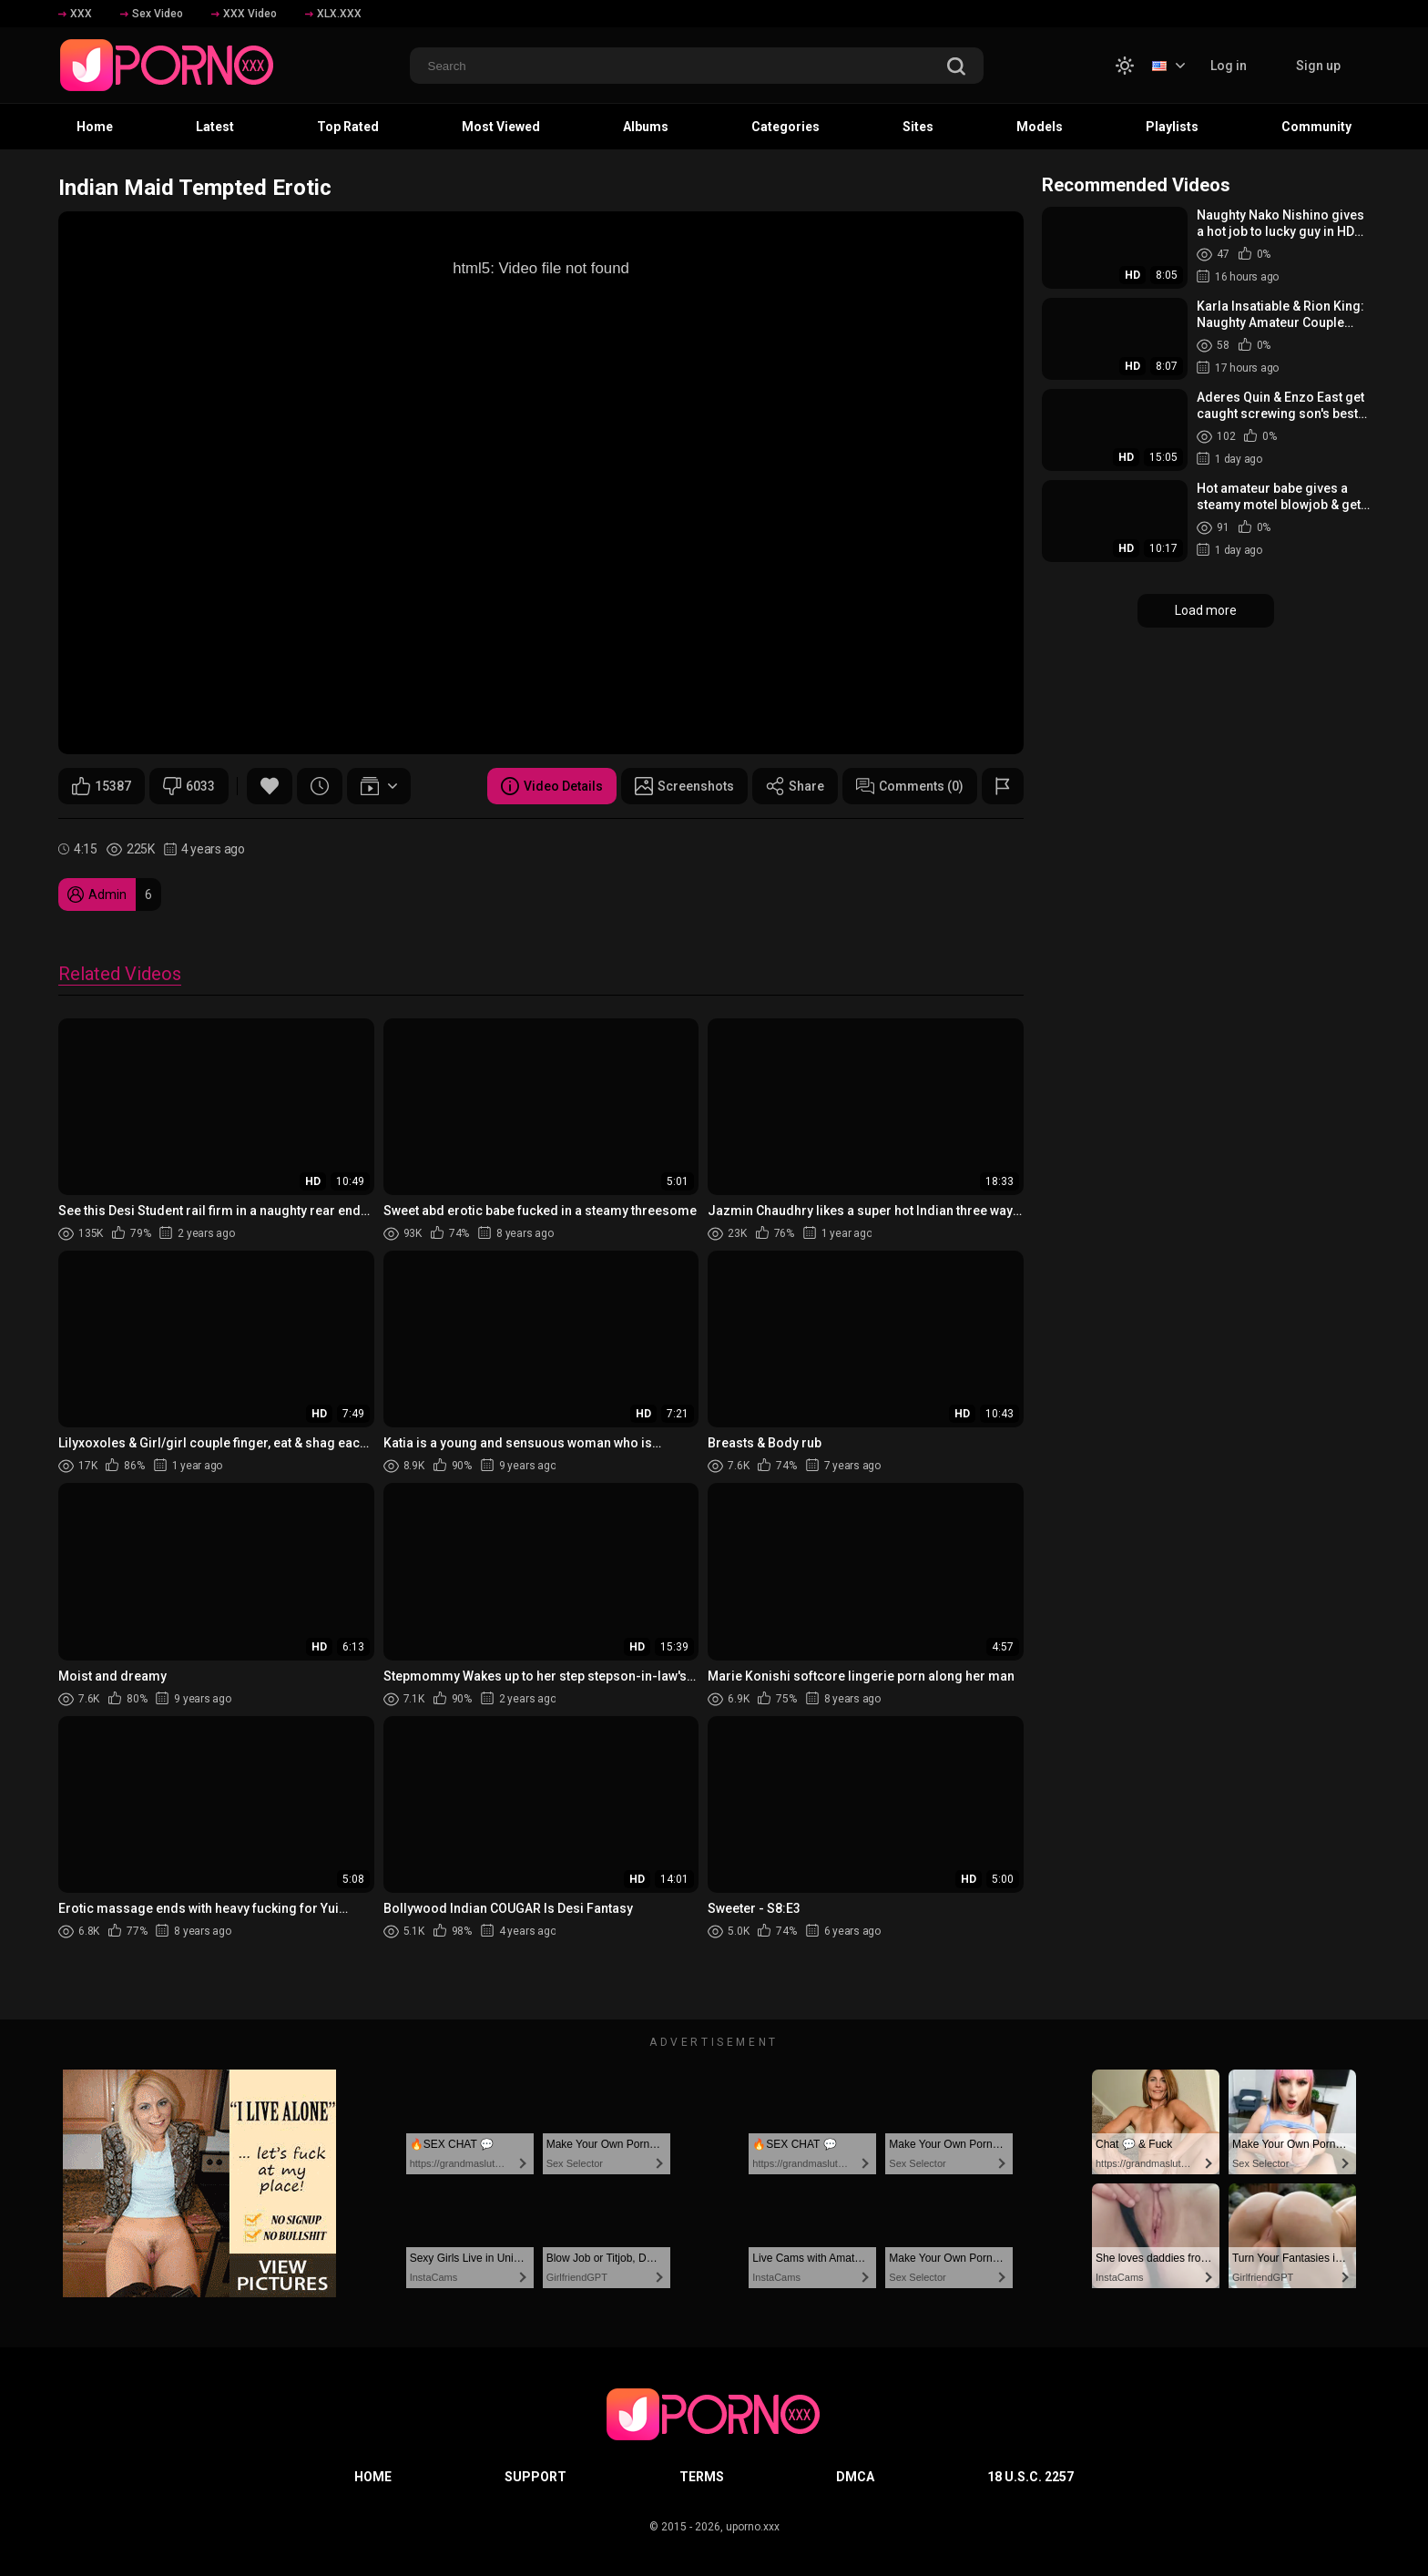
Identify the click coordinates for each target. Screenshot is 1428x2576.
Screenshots (684, 786)
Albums (645, 126)
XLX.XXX (333, 13)
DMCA (855, 2476)
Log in (1228, 65)
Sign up (1318, 65)
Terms (701, 2476)
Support (535, 2476)
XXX (75, 13)
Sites (918, 126)
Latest (215, 126)
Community (1316, 126)
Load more (1206, 610)
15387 (101, 786)
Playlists (1172, 126)
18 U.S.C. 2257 (1030, 2476)
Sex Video (151, 13)
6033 (189, 786)
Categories (785, 126)
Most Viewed (501, 126)
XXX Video (244, 13)
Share (795, 786)
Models (1039, 126)
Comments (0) (910, 786)
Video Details (552, 786)
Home (94, 126)
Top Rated (348, 126)
